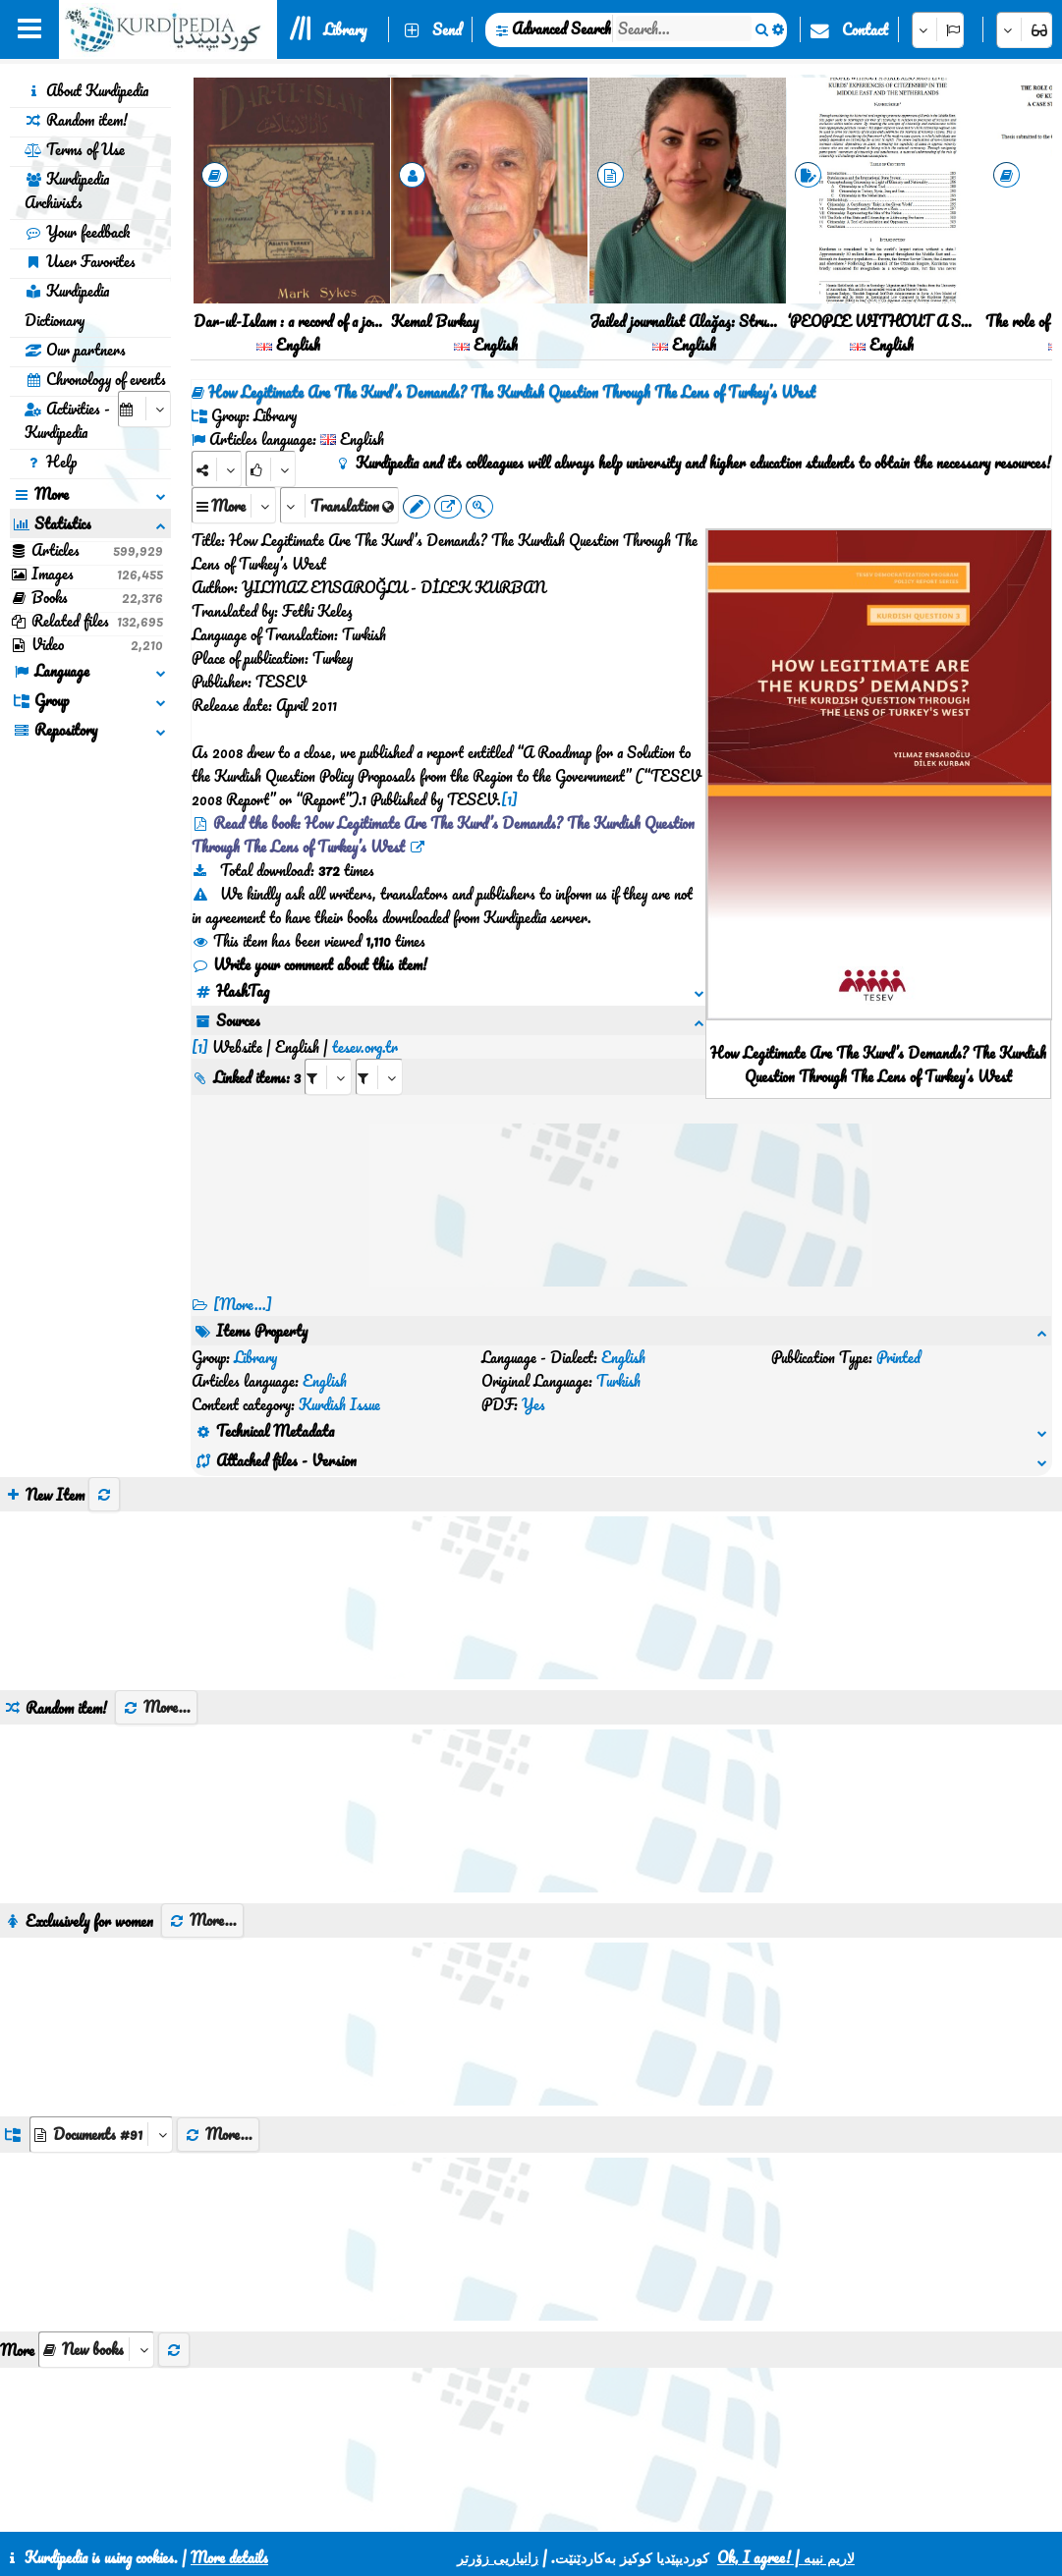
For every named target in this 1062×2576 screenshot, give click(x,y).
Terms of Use (75, 149)
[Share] (217, 469)
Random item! (76, 120)
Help (51, 461)
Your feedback (77, 232)
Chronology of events (95, 379)
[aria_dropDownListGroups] (101, 2064)
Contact (865, 29)
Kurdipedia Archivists (67, 190)
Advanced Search (561, 28)
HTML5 (581, 2509)
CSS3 (505, 2509)
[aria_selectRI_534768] (328, 1053)
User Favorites (80, 261)
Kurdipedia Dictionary (67, 305)
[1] (509, 799)
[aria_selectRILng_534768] (379, 1053)
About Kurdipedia (86, 90)
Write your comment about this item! (309, 964)
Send (447, 29)
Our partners (75, 349)
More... (156, 1636)
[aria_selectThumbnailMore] (96, 2279)
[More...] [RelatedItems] (242, 1304)
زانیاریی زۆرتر (497, 2557)
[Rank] (271, 469)
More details (229, 2557)
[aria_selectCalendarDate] (144, 409)
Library (344, 29)
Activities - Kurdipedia (67, 420)
